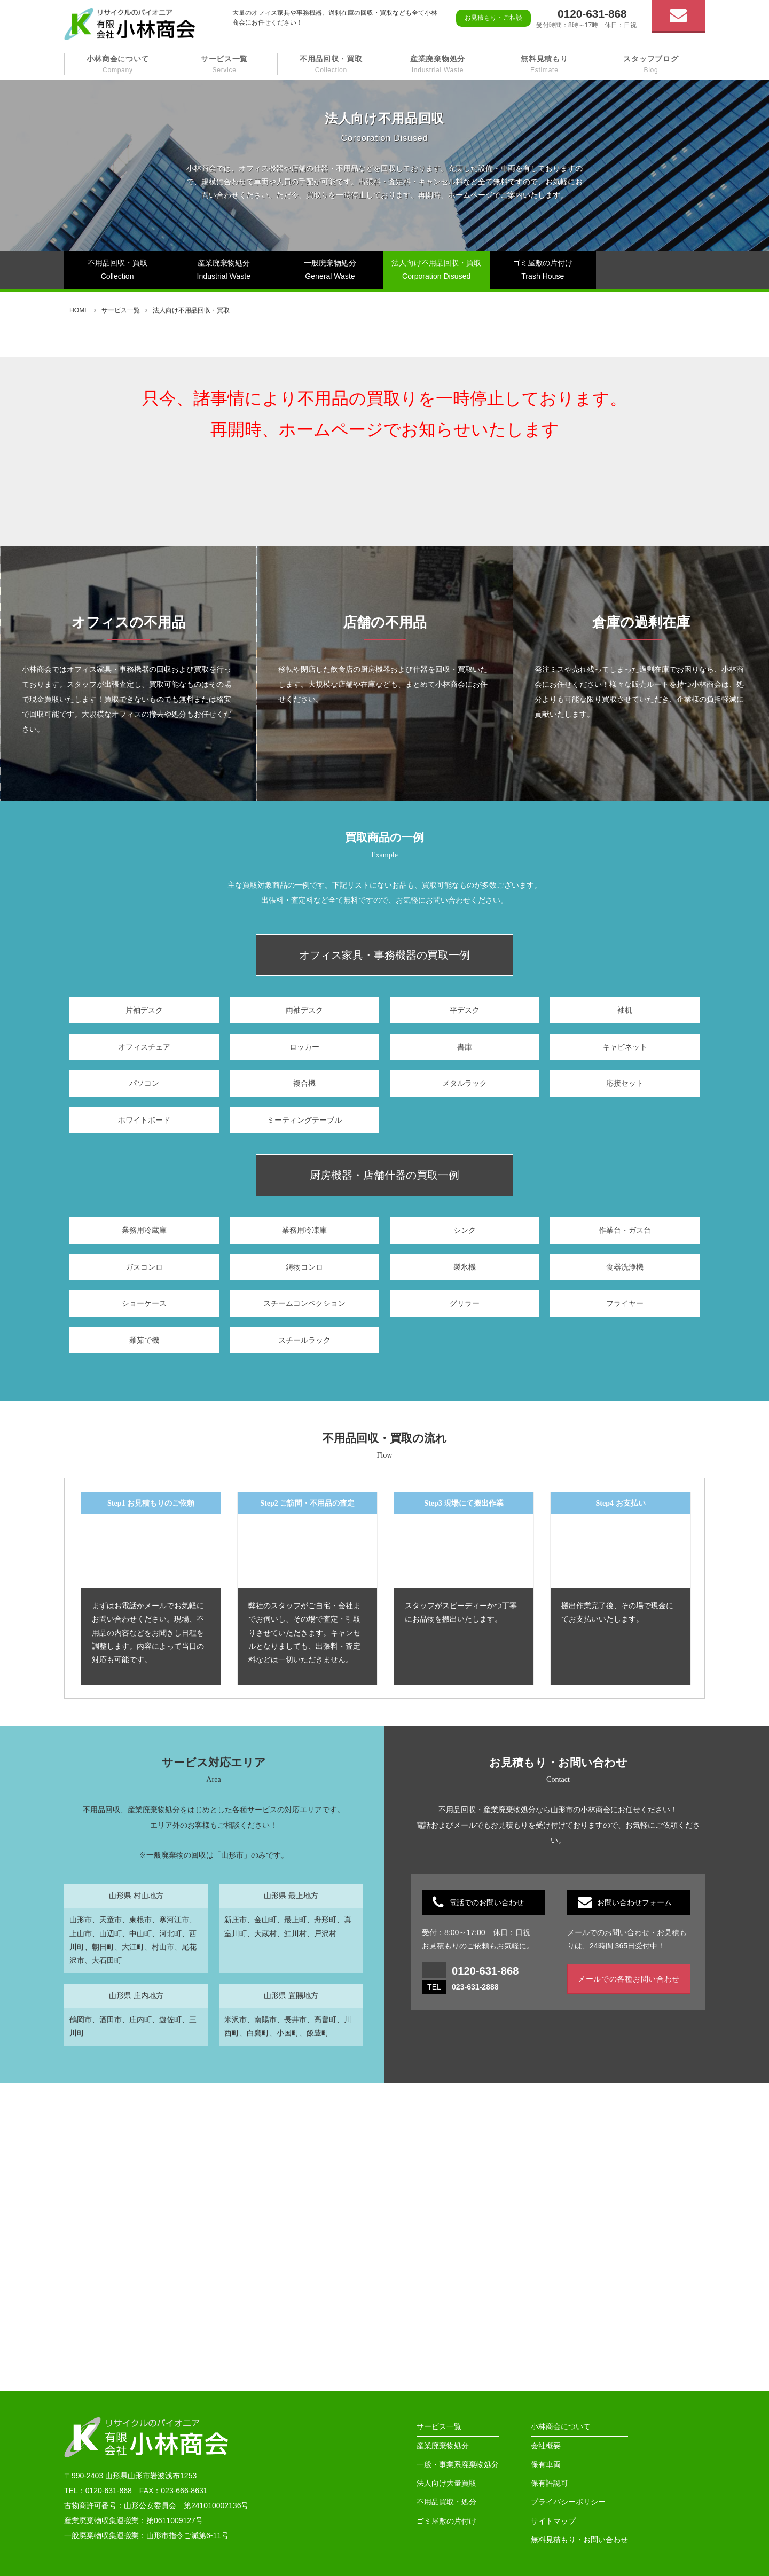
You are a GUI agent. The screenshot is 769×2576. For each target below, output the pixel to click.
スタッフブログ (650, 64)
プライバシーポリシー (568, 2501)
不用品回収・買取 (331, 64)
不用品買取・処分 (446, 2501)
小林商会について (118, 64)
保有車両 (546, 2464)
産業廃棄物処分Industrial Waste (223, 269)
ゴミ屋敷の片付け (446, 2521)
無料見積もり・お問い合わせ (579, 2539)
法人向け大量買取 (446, 2483)
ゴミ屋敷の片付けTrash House (542, 269)
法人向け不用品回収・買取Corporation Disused (436, 269)
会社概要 (546, 2445)
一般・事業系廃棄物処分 (458, 2464)
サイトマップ (553, 2521)
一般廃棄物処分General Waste (330, 269)
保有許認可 (549, 2483)
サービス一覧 (224, 64)
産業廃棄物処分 (437, 64)
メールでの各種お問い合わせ (629, 1979)
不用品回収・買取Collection (117, 269)
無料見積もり (544, 64)
